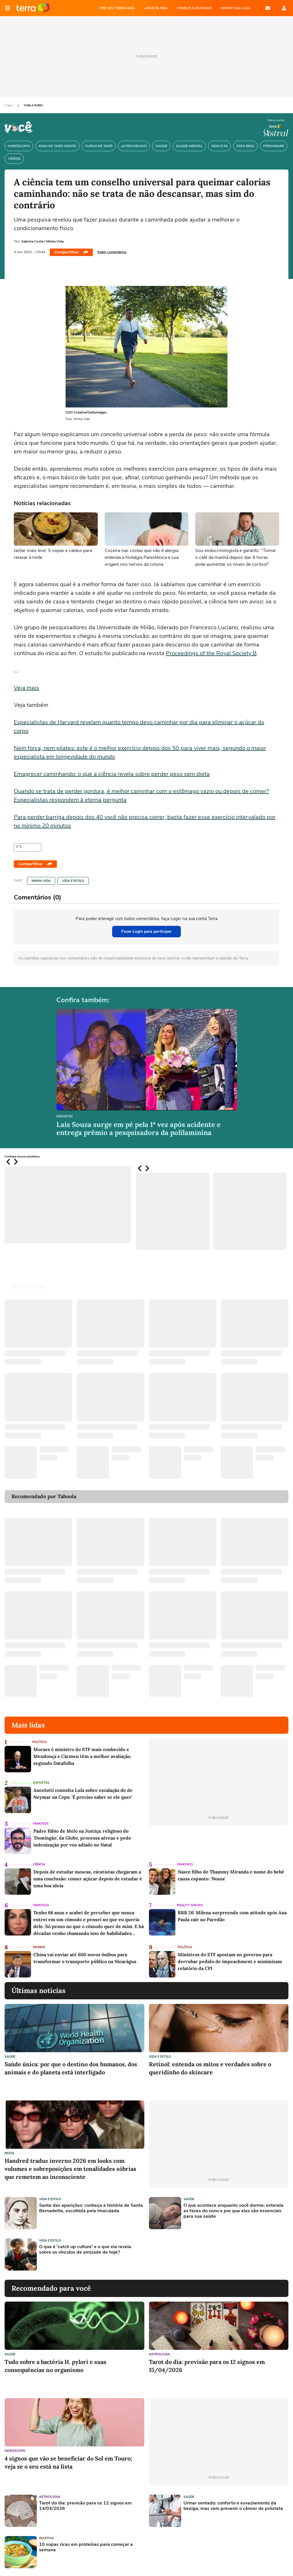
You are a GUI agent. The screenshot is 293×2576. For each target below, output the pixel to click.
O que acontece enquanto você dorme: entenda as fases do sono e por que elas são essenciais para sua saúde (233, 2211)
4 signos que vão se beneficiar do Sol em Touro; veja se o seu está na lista (68, 2462)
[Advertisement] (193, 2254)
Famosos (41, 1823)
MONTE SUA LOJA (235, 8)
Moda (9, 2153)
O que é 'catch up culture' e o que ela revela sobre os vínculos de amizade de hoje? (85, 2249)
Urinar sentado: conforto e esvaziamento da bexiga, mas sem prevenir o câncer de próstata (233, 2505)
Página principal (33, 8)
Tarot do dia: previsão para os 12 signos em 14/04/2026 (85, 2505)
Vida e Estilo (33, 105)
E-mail (267, 8)
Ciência (39, 1864)
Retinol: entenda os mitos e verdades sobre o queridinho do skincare (210, 2068)
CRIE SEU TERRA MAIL (117, 8)
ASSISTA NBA (156, 8)
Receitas (46, 2538)
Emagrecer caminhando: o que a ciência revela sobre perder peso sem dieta (112, 774)
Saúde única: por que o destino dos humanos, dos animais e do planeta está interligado (71, 2068)
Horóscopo (15, 2451)
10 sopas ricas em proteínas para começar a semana (86, 2547)
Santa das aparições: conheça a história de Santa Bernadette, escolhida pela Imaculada (91, 2208)
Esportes (64, 1117)
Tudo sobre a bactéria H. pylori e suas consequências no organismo (55, 2365)
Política (39, 1742)
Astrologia (159, 2354)
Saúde (10, 2056)
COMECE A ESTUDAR (194, 8)
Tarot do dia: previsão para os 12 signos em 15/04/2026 (207, 2365)
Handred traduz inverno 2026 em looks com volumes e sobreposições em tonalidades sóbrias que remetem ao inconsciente (70, 2168)
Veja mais (26, 688)
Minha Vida (41, 881)
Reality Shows (190, 1905)
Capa (9, 105)
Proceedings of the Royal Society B (211, 653)
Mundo (39, 1947)
